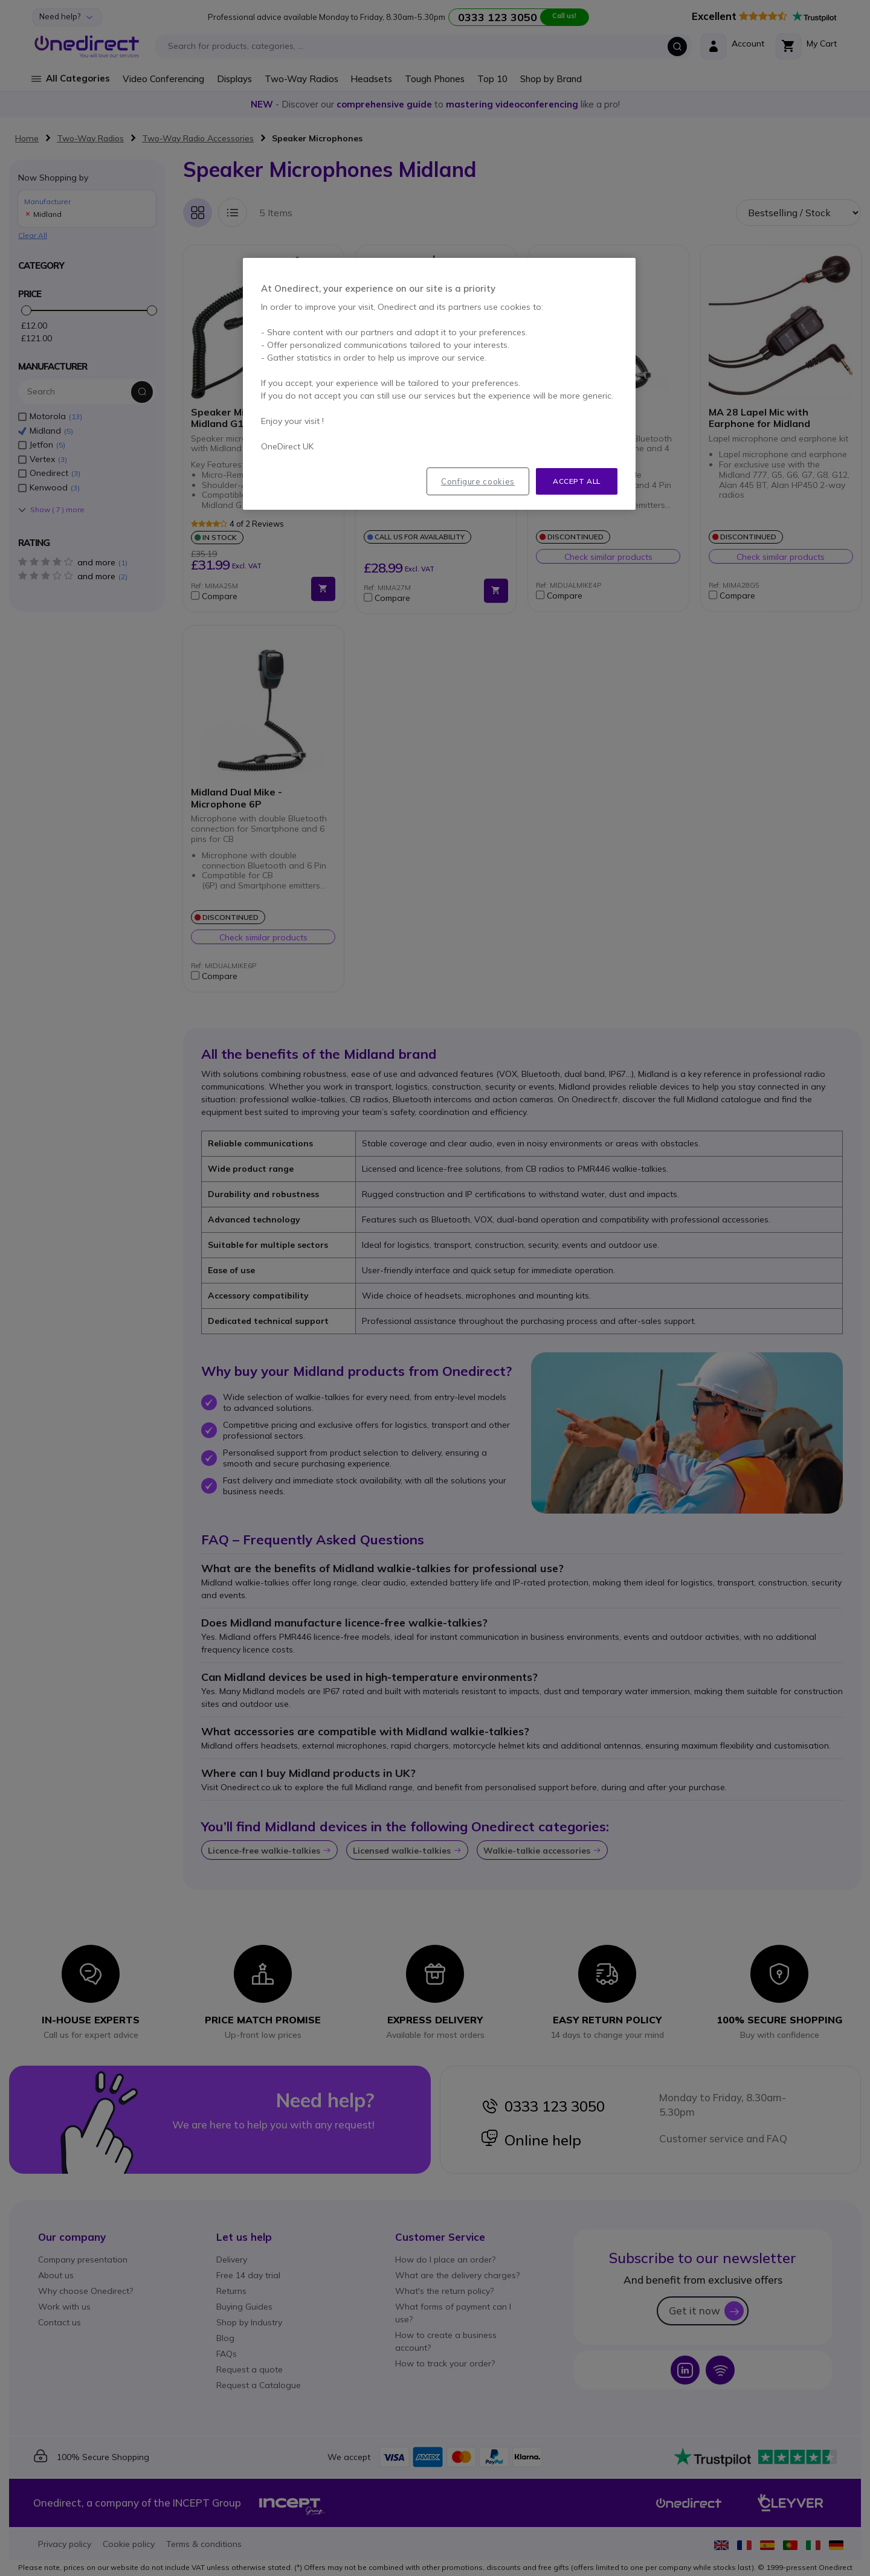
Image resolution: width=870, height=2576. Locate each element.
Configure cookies (478, 481)
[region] (439, 384)
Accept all (577, 481)
